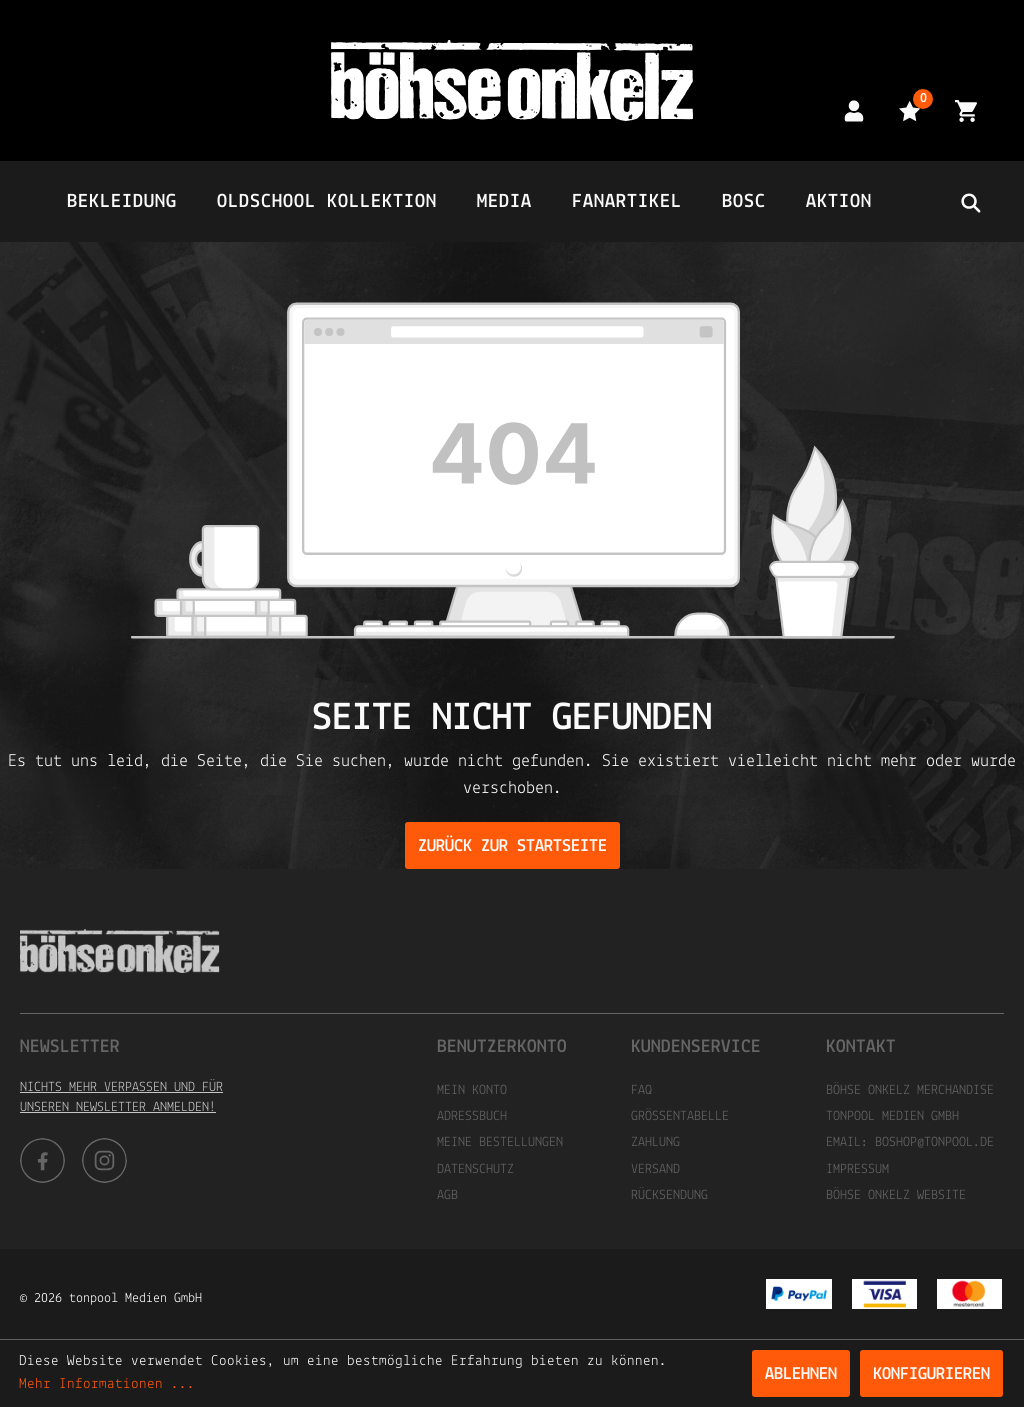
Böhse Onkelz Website (896, 1195)
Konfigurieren (931, 1374)
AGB (447, 1195)
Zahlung (655, 1142)
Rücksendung (669, 1195)
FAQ (641, 1090)
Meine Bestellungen (500, 1142)
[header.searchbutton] (970, 202)
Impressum (857, 1169)
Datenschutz (475, 1169)
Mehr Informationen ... (107, 1384)
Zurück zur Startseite (512, 846)
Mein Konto (472, 1090)
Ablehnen (801, 1374)
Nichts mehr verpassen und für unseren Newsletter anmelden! (121, 1097)
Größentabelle (680, 1116)
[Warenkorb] (966, 110)
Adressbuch (472, 1116)
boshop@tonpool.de (934, 1142)
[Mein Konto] (854, 110)
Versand (655, 1169)
